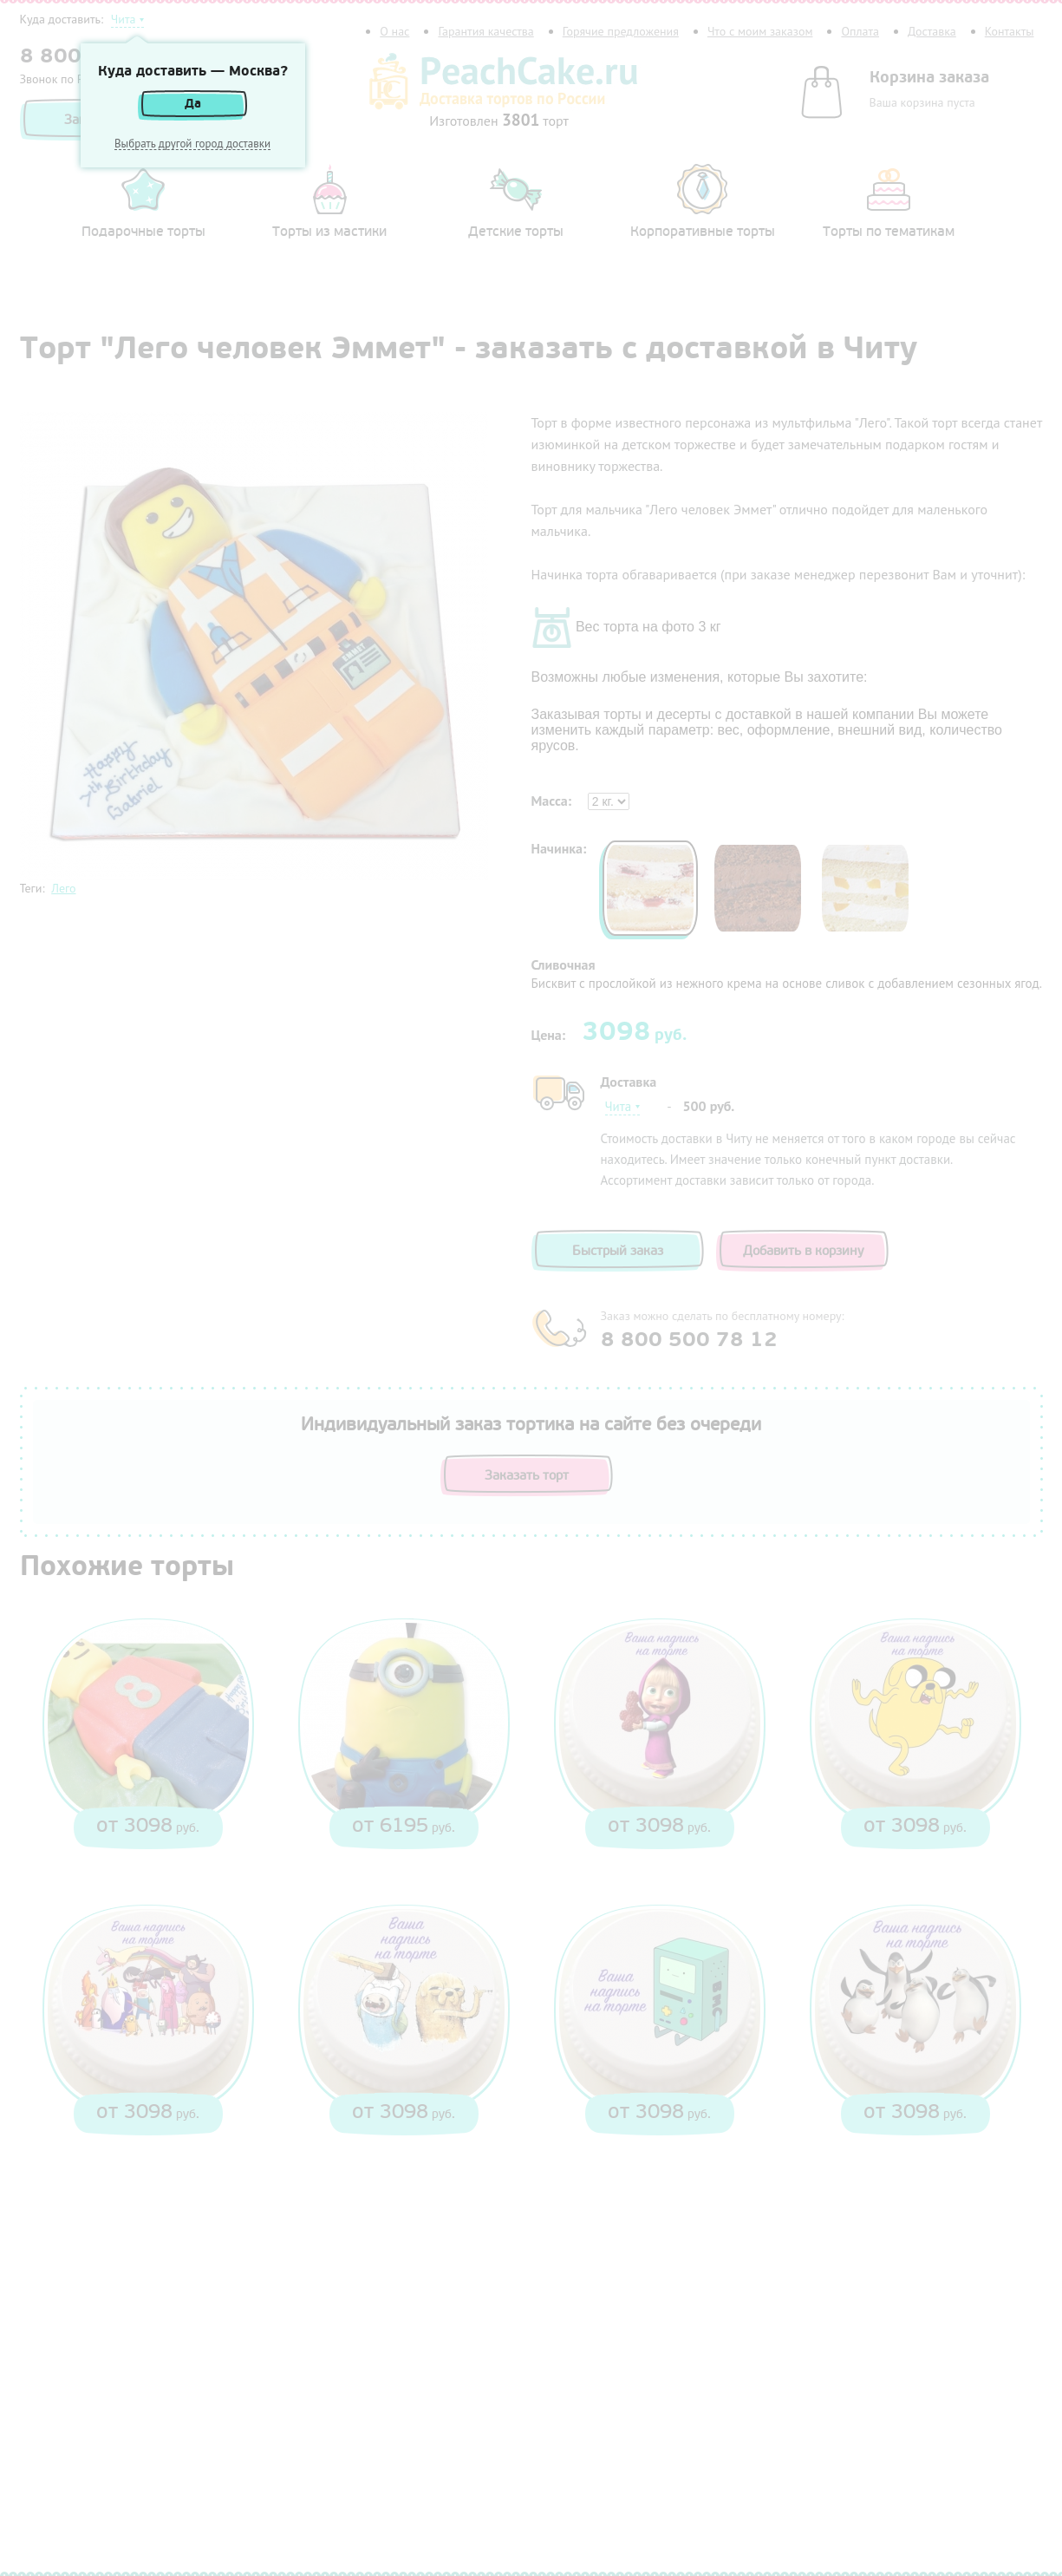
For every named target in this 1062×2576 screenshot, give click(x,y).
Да (193, 103)
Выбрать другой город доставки (192, 144)
